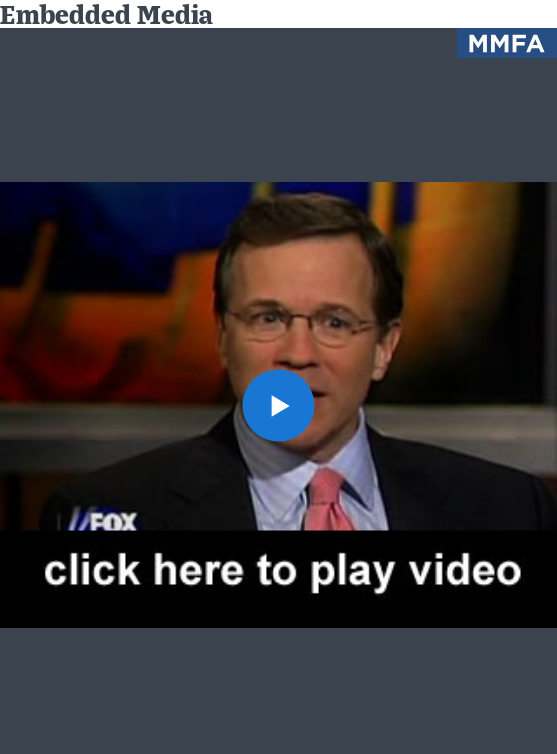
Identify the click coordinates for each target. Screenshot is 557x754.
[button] (278, 405)
